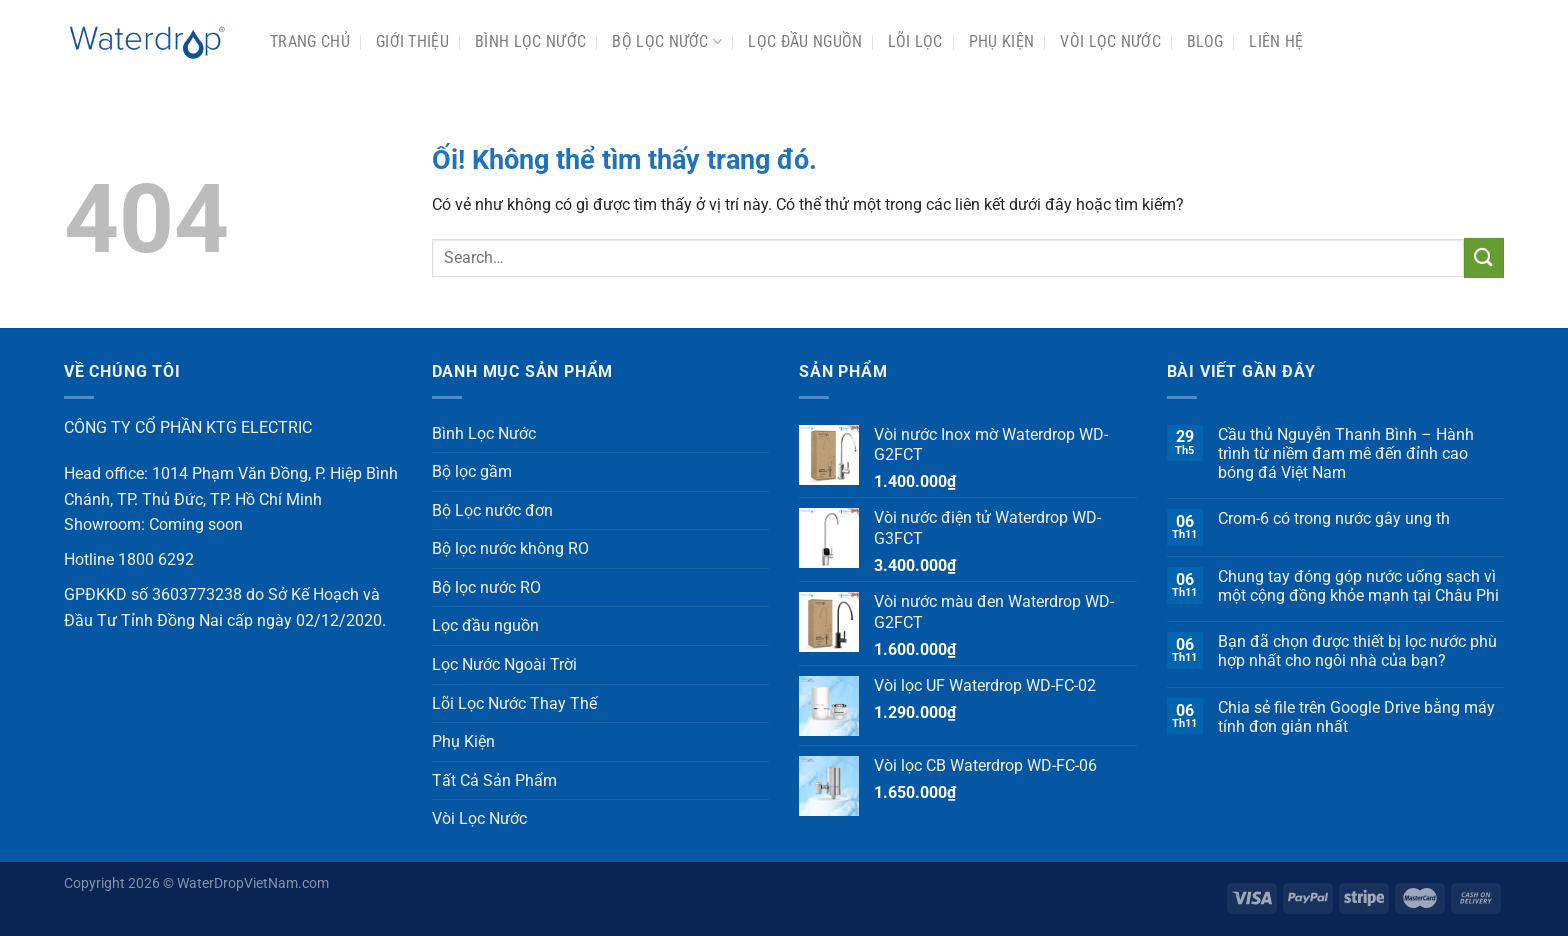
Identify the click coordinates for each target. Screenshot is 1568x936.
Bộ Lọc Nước (667, 42)
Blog (1205, 41)
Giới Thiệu (412, 41)
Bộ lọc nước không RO (510, 548)
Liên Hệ (1276, 41)
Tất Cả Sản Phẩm (494, 780)
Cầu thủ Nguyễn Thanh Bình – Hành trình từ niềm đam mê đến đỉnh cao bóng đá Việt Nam (1346, 453)
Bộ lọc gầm (472, 471)
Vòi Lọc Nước (1110, 41)
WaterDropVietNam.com (253, 883)
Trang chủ (310, 41)
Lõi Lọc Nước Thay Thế (514, 703)
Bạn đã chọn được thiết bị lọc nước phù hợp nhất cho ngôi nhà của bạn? (1357, 651)
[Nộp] (1484, 257)
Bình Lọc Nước (530, 41)
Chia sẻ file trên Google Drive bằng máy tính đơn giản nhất (1356, 717)
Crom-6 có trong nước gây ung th (1334, 518)
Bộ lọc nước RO (486, 587)
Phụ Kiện (1002, 41)
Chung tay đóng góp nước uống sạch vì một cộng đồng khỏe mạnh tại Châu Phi (1358, 586)
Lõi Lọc (915, 41)
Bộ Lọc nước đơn (492, 510)
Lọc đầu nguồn (805, 41)
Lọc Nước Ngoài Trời (504, 664)
